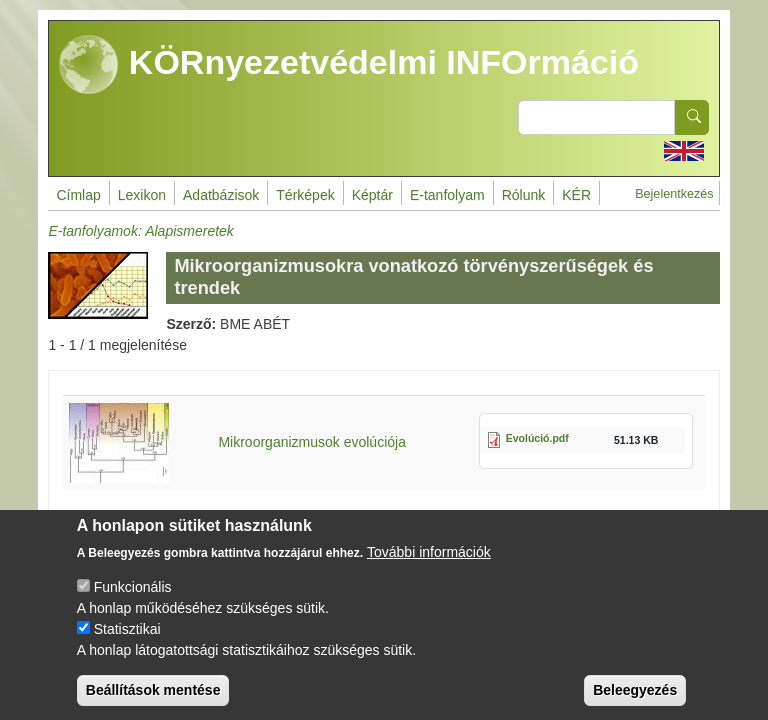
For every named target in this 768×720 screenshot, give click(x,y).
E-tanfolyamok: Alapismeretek (140, 231)
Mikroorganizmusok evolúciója (312, 442)
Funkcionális (133, 595)
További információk (429, 560)
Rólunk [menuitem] (524, 195)
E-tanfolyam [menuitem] (447, 195)
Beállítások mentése (153, 698)
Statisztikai (127, 637)
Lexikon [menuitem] (142, 195)
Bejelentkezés (674, 194)
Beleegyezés (635, 698)
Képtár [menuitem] (372, 195)
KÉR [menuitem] (576, 195)
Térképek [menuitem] (305, 195)
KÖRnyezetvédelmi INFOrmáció (349, 65)
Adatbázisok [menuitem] (221, 195)
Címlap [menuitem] (78, 195)
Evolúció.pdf (537, 438)
